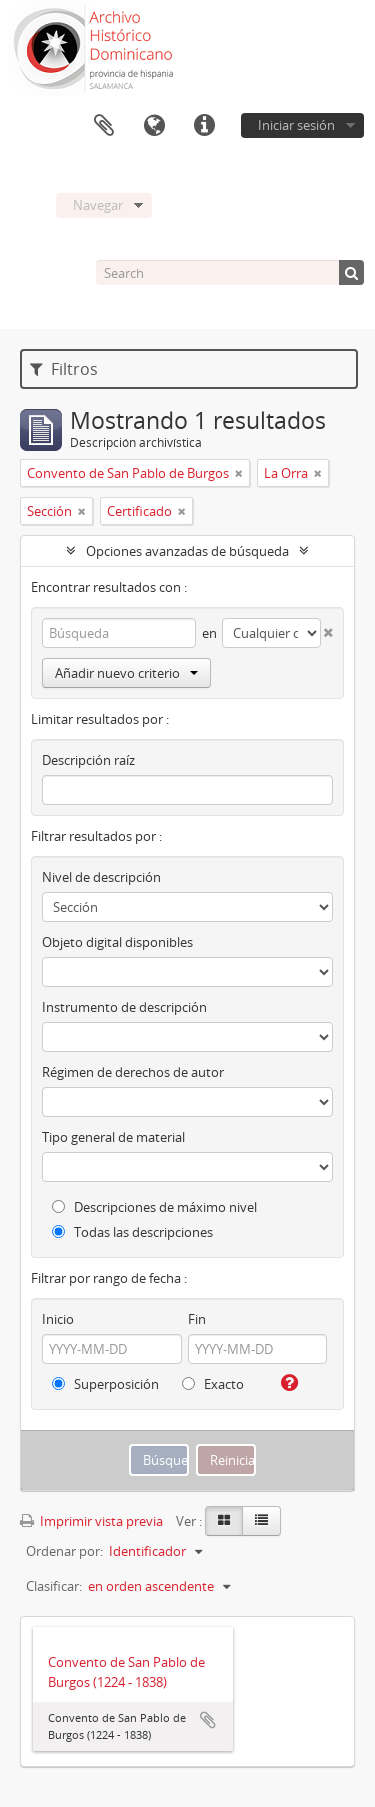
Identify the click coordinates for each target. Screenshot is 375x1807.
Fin (197, 1319)
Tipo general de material (113, 1137)
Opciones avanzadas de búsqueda (187, 551)
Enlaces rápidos (204, 126)
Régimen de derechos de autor (133, 1072)
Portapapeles (104, 126)
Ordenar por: (64, 1551)
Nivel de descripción (101, 877)
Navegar (98, 205)
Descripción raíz (88, 760)
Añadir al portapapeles (208, 1720)
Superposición (105, 1384)
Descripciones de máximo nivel (154, 1207)
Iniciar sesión (296, 125)
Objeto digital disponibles (117, 942)
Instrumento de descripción (124, 1007)
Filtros (64, 369)
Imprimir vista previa (91, 1521)
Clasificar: (54, 1586)
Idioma (154, 126)
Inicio (58, 1319)
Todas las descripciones (132, 1232)
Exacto (213, 1384)
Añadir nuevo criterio (126, 673)
